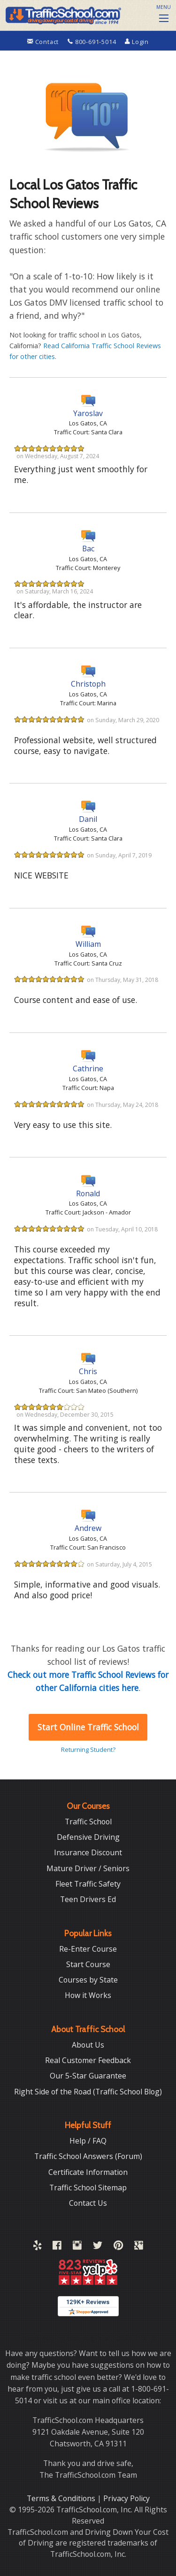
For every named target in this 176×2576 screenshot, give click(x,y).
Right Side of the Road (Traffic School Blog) (88, 2091)
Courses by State (88, 1980)
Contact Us (88, 2203)
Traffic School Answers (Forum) (88, 2156)
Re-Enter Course (88, 1949)
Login (137, 41)
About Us (88, 2045)
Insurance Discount (88, 1852)
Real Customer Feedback (88, 2060)
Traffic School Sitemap (88, 2187)
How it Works (88, 1995)
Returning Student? (88, 1749)
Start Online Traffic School (88, 1727)
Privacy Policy (126, 2498)
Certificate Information (88, 2172)
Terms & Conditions (62, 2498)
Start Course (88, 1964)
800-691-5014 (93, 41)
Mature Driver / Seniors (88, 1868)
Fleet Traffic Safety (88, 1884)
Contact (44, 41)
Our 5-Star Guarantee (88, 2076)
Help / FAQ (88, 2141)
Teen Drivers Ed (88, 1899)
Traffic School (88, 1821)
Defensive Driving (88, 1837)
